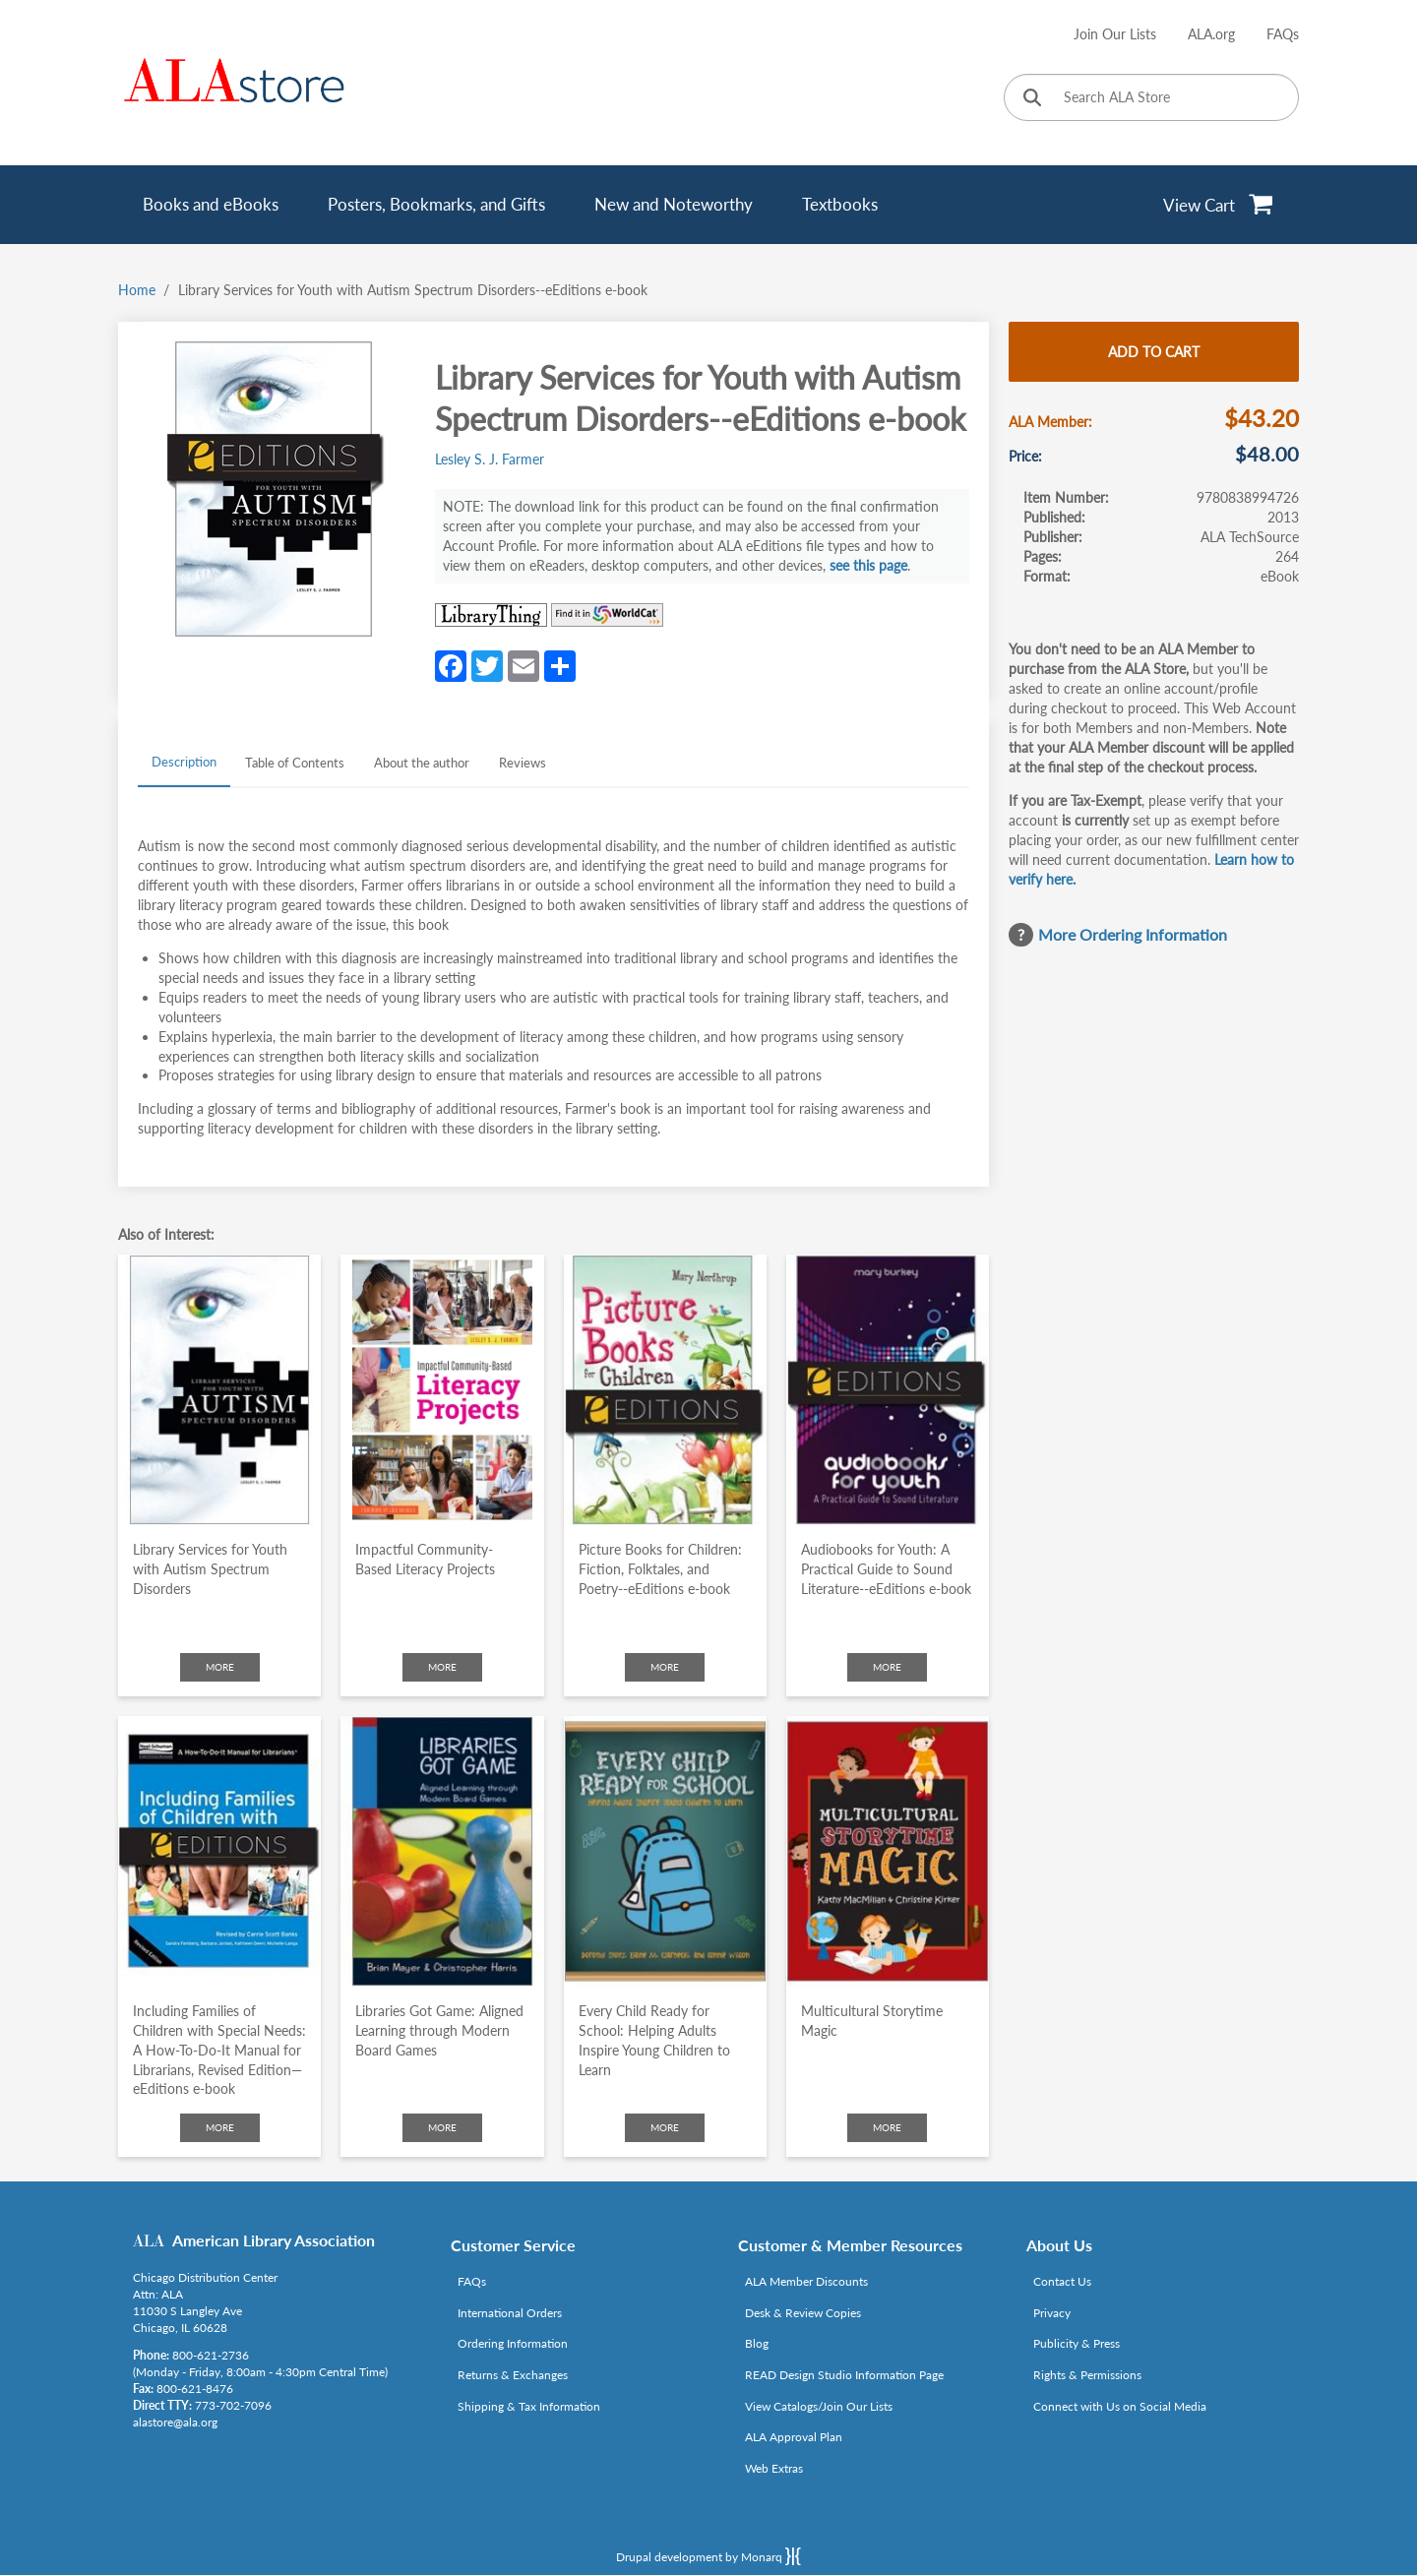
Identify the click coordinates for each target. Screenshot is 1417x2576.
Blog (757, 2343)
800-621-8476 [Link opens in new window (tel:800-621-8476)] (194, 2388)
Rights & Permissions (1087, 2374)
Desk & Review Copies (803, 2312)
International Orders (510, 2312)
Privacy (1052, 2312)
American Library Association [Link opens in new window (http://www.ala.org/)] (273, 2240)
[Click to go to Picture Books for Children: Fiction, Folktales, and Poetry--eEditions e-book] (665, 1390)
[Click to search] (1032, 99)
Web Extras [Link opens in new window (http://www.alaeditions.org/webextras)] (774, 2468)
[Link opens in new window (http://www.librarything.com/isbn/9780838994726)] (491, 615)
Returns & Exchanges (513, 2374)
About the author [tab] (421, 762)
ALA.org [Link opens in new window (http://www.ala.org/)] (1211, 34)
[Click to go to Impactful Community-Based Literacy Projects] (441, 1390)
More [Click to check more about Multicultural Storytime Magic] (887, 2127)
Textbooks (840, 204)
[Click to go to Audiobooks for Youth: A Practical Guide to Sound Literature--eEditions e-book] (887, 1390)
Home (136, 289)
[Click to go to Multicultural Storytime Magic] (887, 1851)
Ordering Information (513, 2343)
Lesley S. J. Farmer (489, 459)
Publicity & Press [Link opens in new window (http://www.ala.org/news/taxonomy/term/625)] (1076, 2343)
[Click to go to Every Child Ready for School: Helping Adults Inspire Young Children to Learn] (665, 1851)
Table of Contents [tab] (294, 762)
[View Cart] (1218, 204)
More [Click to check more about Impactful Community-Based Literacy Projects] (442, 1667)
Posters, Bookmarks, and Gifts (436, 204)
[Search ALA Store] (1151, 97)
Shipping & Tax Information (529, 2406)
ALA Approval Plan (793, 2436)
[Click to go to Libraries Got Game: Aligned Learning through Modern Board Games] (441, 1851)
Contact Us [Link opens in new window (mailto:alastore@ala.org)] (1062, 2281)
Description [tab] (184, 761)
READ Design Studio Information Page (844, 2374)
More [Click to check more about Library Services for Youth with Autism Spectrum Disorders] (220, 1667)
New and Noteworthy (673, 204)
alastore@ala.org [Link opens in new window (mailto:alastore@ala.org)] (175, 2422)
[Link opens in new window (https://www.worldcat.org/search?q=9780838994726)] (607, 615)
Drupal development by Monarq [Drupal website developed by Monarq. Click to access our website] (708, 2556)
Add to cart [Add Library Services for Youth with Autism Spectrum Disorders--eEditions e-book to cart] (1154, 351)
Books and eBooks (210, 204)
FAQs (1282, 34)
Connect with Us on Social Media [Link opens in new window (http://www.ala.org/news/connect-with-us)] (1119, 2406)
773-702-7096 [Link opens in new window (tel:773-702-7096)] (233, 2405)
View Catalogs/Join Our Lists (819, 2406)
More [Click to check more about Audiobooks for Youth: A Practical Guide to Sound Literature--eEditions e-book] (887, 1667)
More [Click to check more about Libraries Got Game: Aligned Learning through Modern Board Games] (442, 2127)
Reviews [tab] (522, 762)
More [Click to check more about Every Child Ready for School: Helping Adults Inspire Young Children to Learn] (664, 2127)
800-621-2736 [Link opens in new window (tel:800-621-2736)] (210, 2355)
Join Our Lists (1115, 34)
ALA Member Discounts (806, 2281)
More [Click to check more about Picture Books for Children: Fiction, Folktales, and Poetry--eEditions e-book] (664, 1667)
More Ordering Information (1132, 934)
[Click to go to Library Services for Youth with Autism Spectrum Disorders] (219, 1390)
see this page (868, 565)
